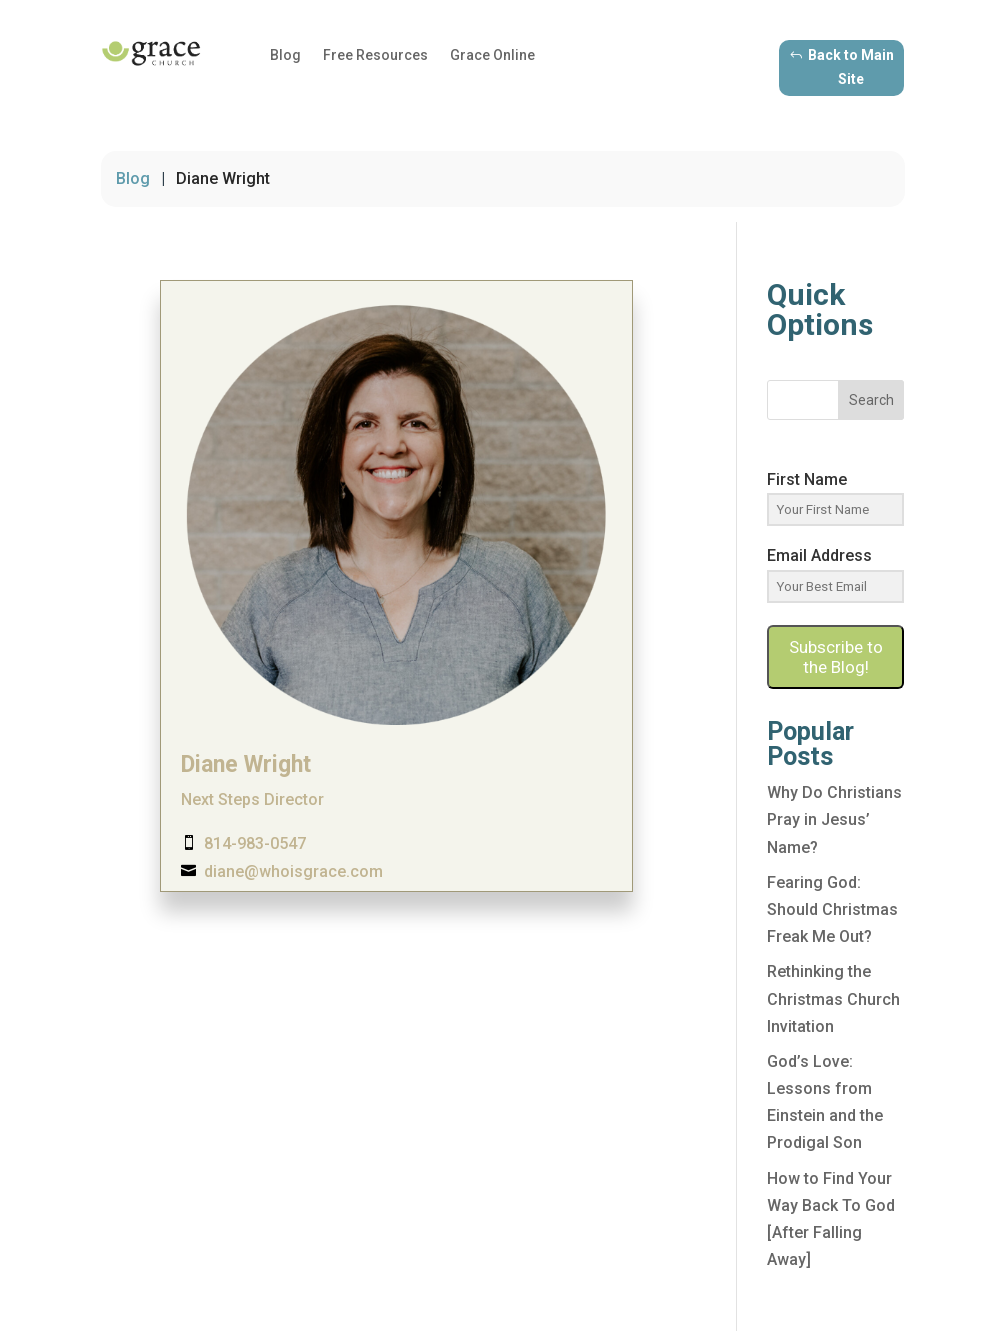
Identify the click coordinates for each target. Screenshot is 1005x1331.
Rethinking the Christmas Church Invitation (833, 998)
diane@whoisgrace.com (293, 871)
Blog (285, 55)
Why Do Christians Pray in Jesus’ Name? (834, 819)
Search (871, 400)
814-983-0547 (255, 843)
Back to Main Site (851, 67)
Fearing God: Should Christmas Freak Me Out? (832, 909)
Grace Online (492, 55)
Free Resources (375, 55)
